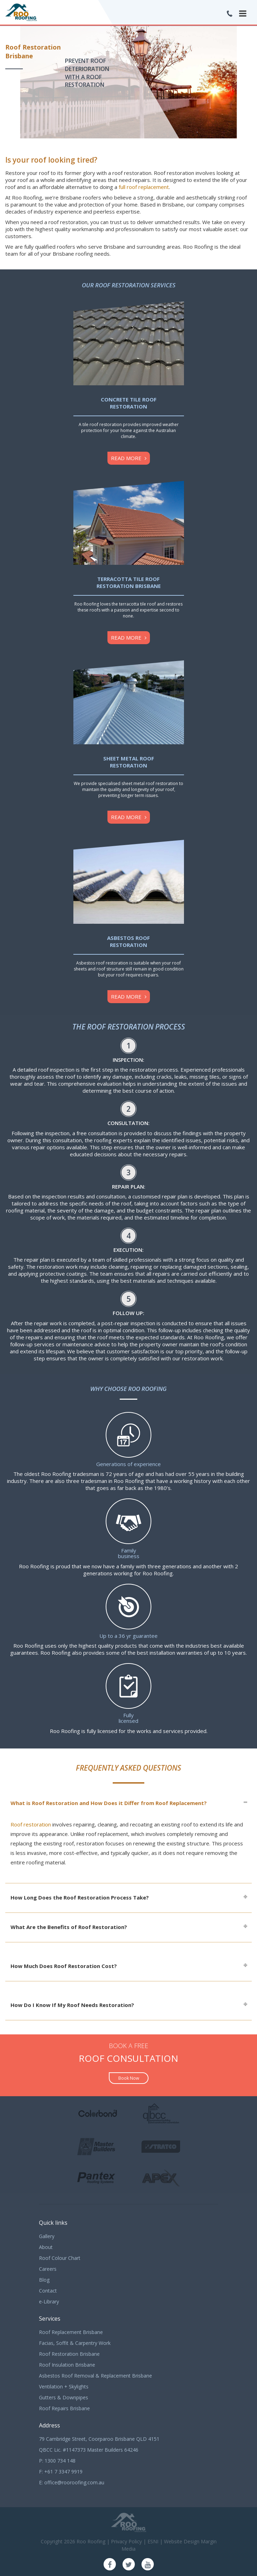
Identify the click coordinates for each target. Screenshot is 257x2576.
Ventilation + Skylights (63, 2386)
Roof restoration (31, 1824)
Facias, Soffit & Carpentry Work (75, 2343)
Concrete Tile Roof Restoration (129, 403)
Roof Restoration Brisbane (69, 2354)
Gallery (46, 2236)
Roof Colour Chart (59, 2258)
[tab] (128, 1803)
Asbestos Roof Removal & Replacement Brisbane (95, 2375)
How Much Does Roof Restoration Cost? (64, 1965)
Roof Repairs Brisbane (64, 2408)
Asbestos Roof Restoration (128, 941)
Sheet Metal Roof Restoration (128, 762)
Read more (126, 458)
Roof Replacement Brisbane (71, 2332)
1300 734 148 (60, 2460)
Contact (48, 2290)
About (46, 2247)
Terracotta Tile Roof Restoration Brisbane (129, 582)
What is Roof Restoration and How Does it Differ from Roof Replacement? (109, 1802)
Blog (44, 2279)
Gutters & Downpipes (63, 2397)
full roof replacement (144, 186)
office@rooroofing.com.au (74, 2482)
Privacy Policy (126, 2541)
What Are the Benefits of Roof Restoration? (69, 1926)
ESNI (152, 2541)
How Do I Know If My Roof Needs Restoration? (72, 2004)
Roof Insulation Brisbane (67, 2364)
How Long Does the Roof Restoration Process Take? (80, 1897)
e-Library (49, 2301)
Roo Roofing (91, 2541)
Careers (48, 2269)
